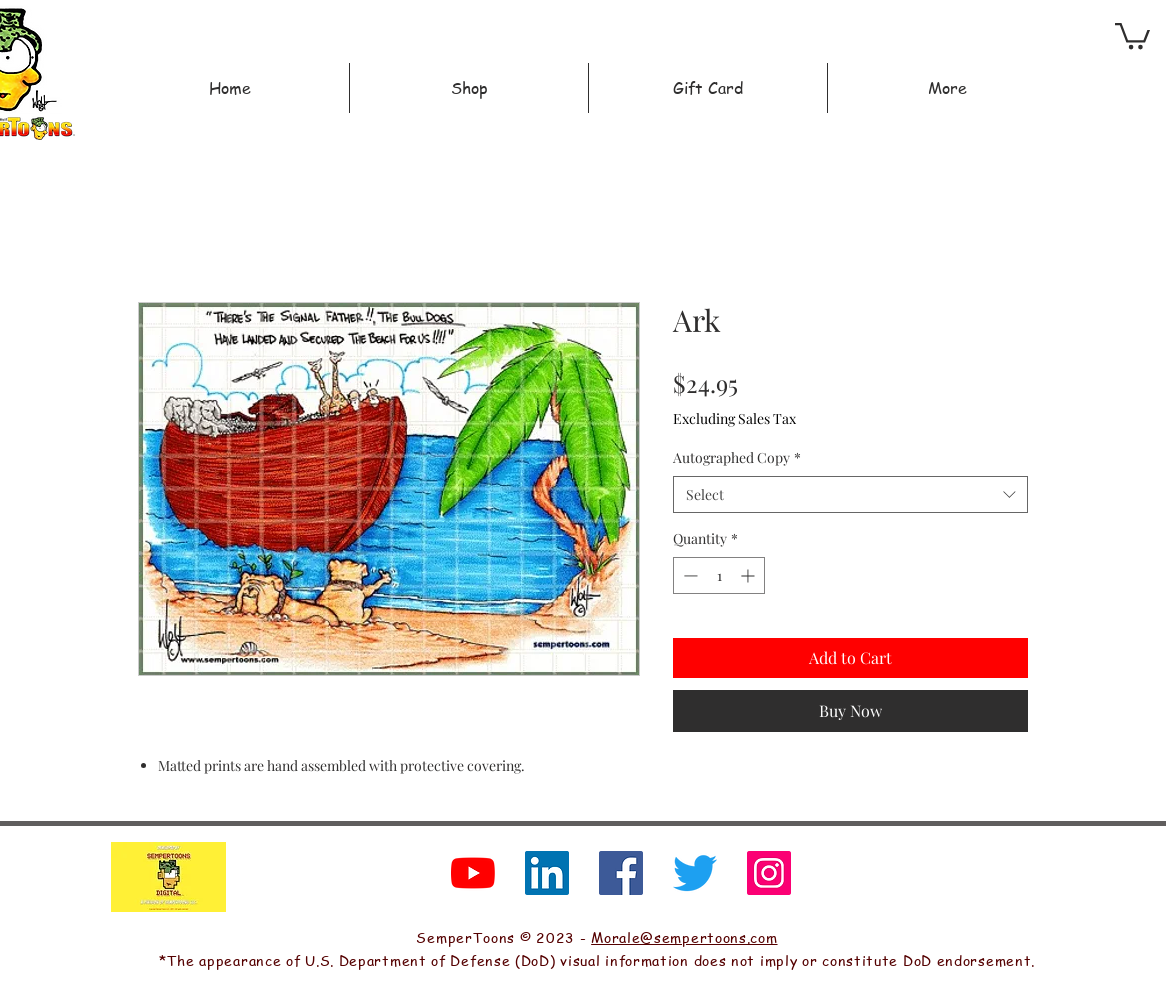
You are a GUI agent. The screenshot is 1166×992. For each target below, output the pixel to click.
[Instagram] (769, 873)
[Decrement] (688, 575)
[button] (1132, 34)
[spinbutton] (719, 575)
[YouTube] (473, 873)
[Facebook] (621, 873)
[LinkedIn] (547, 873)
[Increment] (749, 575)
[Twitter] (695, 873)
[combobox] (850, 495)
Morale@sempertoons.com (684, 937)
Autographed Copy (737, 457)
